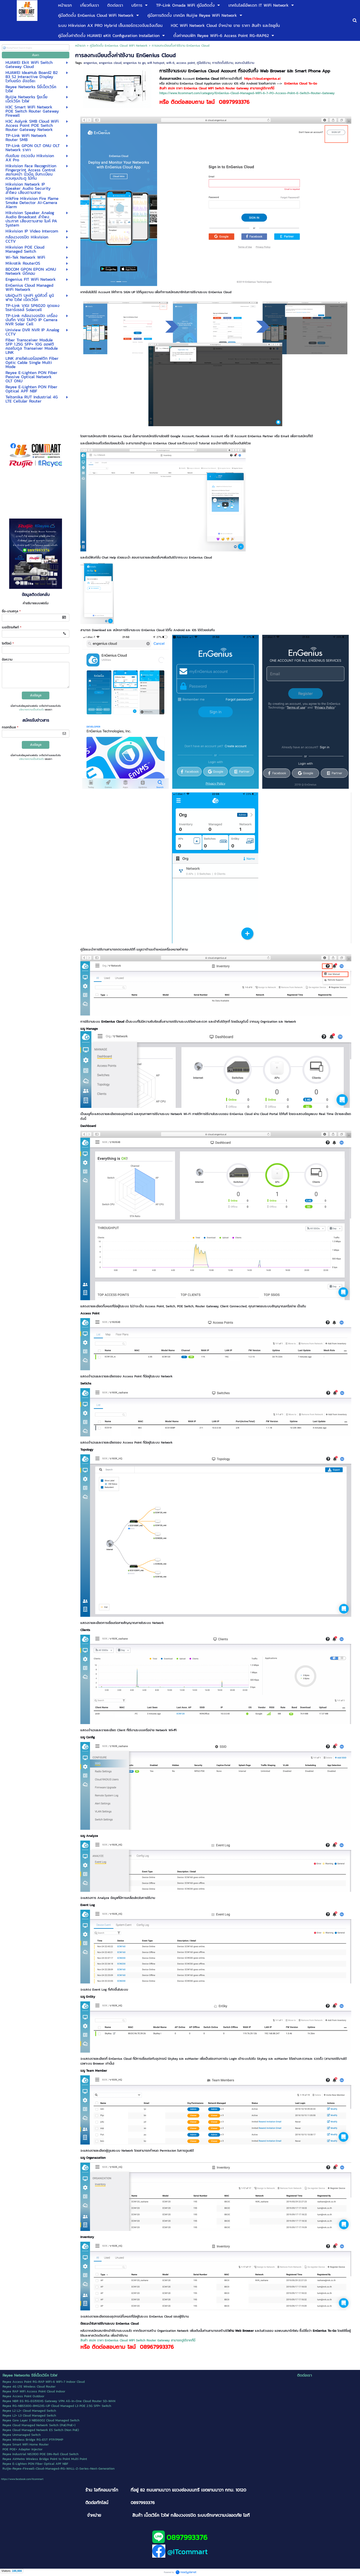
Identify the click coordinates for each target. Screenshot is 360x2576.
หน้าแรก (80, 45)
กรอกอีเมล (10, 727)
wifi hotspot (155, 62)
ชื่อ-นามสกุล (11, 611)
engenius (90, 62)
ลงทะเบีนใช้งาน (244, 62)
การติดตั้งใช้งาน (222, 62)
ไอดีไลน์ (8, 643)
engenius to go (134, 62)
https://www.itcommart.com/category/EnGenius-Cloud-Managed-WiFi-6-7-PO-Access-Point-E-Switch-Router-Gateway (247, 93)
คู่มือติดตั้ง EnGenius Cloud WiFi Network (119, 45)
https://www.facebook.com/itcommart (22, 2479)
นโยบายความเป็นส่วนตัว (31, 709)
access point (185, 62)
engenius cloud (110, 62)
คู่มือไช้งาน (203, 62)
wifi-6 (170, 62)
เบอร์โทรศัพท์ (11, 627)
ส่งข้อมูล (35, 695)
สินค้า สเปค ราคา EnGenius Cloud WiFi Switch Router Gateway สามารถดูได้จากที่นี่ (137, 2340)
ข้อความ (7, 659)
